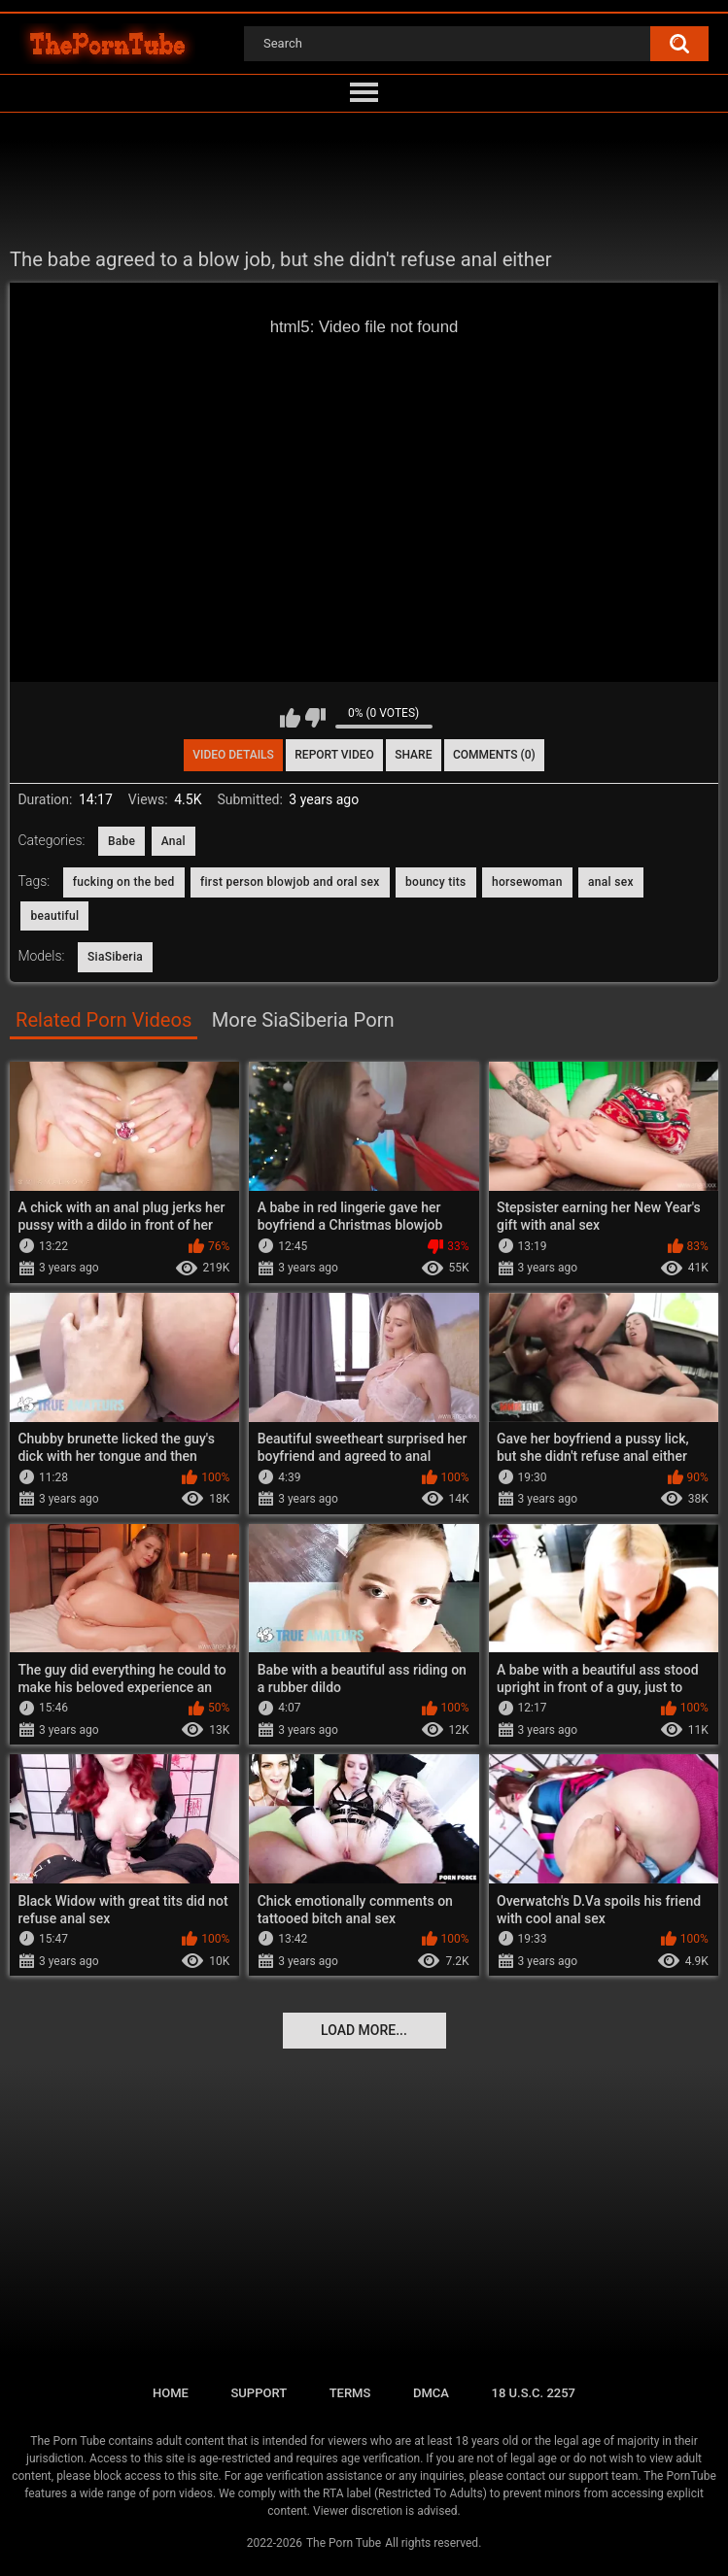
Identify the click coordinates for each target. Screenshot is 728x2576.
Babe (121, 841)
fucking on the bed (124, 882)
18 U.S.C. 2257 (534, 2393)
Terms (350, 2393)
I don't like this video (315, 718)
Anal (173, 841)
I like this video (290, 718)
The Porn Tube (343, 2543)
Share (413, 755)
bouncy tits (436, 882)
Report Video (334, 755)
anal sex (611, 882)
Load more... (364, 2030)
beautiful (54, 916)
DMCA (431, 2393)
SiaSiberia (115, 957)
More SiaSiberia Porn (303, 1020)
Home (171, 2393)
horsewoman (527, 882)
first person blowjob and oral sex (290, 882)
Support (258, 2393)
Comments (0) (494, 755)
